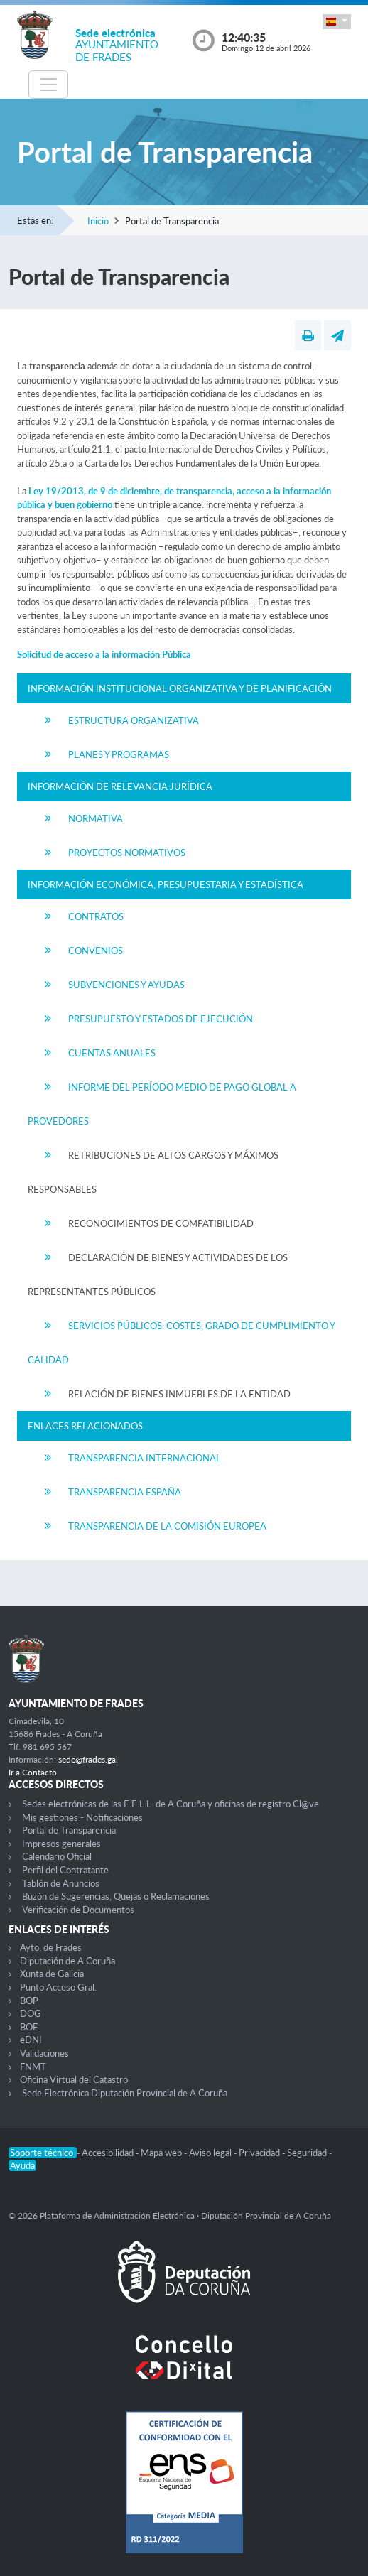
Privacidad (260, 2152)
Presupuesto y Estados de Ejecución (160, 1018)
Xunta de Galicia (52, 1973)
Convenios (95, 950)
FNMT (33, 2066)
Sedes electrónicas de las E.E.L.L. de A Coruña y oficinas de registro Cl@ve (170, 1803)
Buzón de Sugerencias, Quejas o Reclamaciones (116, 1896)
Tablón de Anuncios (60, 1883)
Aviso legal (211, 2152)
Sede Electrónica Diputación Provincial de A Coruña (124, 2093)
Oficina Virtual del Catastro (74, 2079)
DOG (30, 2013)
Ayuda (22, 2165)
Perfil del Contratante (65, 1870)
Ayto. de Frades (51, 1947)
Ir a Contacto (33, 1772)
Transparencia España (124, 1492)
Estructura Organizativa (133, 720)
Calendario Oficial (57, 1856)
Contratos (96, 916)
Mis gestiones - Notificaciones (82, 1817)
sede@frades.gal (88, 1759)
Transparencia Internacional (144, 1457)
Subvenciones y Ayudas (126, 984)
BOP (29, 2000)
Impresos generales (61, 1843)
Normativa (95, 818)
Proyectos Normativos (126, 852)
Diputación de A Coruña (67, 1960)
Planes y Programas (118, 754)
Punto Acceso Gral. (58, 1987)
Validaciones (44, 2053)
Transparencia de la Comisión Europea (167, 1526)
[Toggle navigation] (48, 84)
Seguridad (308, 2152)
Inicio (98, 221)
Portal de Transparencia (69, 1830)
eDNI (31, 2039)
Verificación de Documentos (78, 1909)
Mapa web (162, 2152)
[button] (337, 21)
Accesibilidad (109, 2152)
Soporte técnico (42, 2152)
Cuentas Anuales (112, 1053)
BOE (29, 2027)
